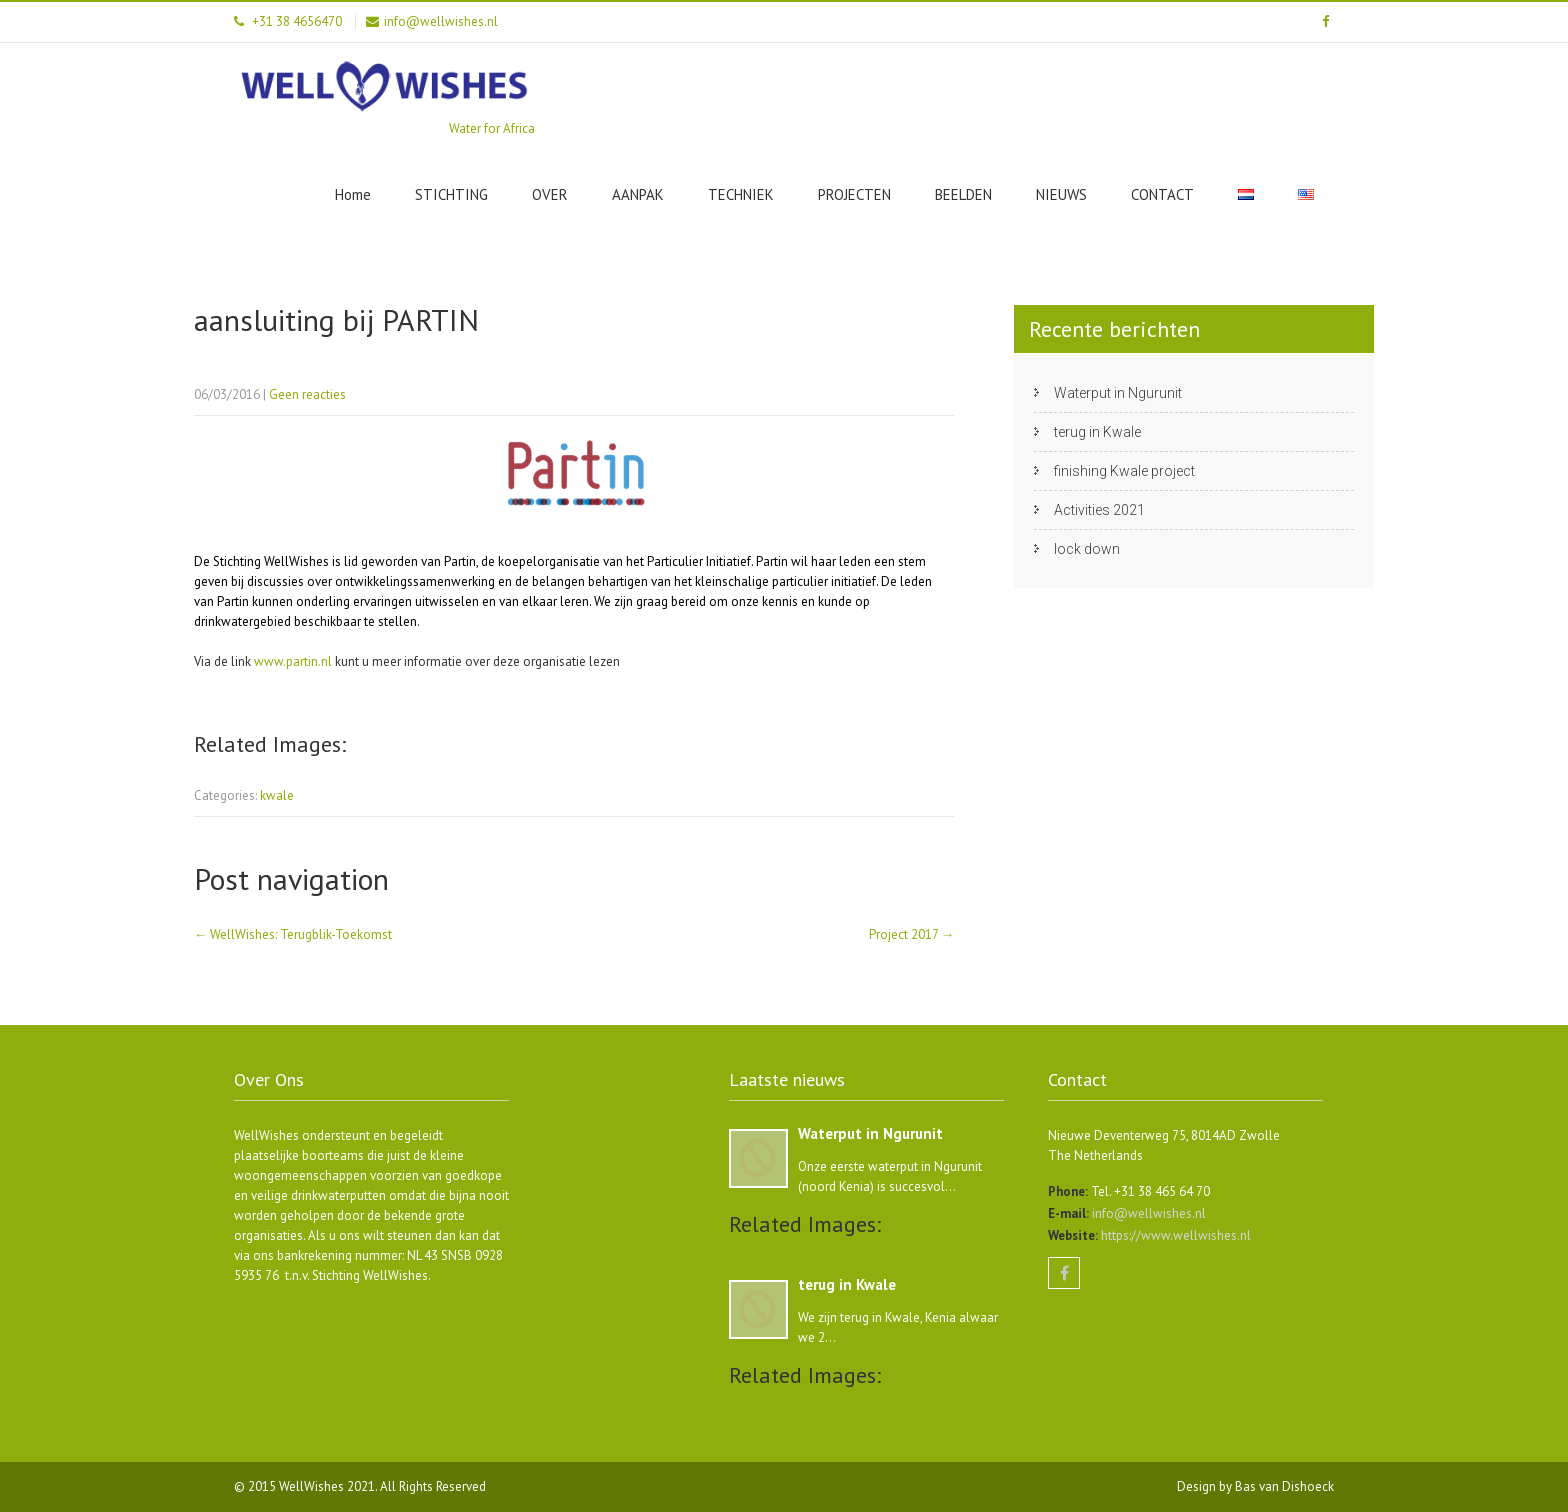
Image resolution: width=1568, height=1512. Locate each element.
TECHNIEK (741, 194)
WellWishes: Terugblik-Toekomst (293, 934)
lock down (1087, 549)
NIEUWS (1061, 194)
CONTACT (1162, 194)
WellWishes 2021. (329, 1486)
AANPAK (638, 194)
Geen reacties (307, 394)
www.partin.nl (293, 661)
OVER (550, 194)
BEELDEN (963, 194)
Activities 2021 (1099, 510)
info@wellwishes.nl (1147, 1213)
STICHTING (451, 194)
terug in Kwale (1097, 432)
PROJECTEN (854, 194)
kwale (277, 795)
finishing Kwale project (1124, 471)
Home (353, 194)
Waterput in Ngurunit (1118, 393)
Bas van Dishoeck (1284, 1486)
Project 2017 (911, 934)
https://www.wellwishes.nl (1174, 1235)
